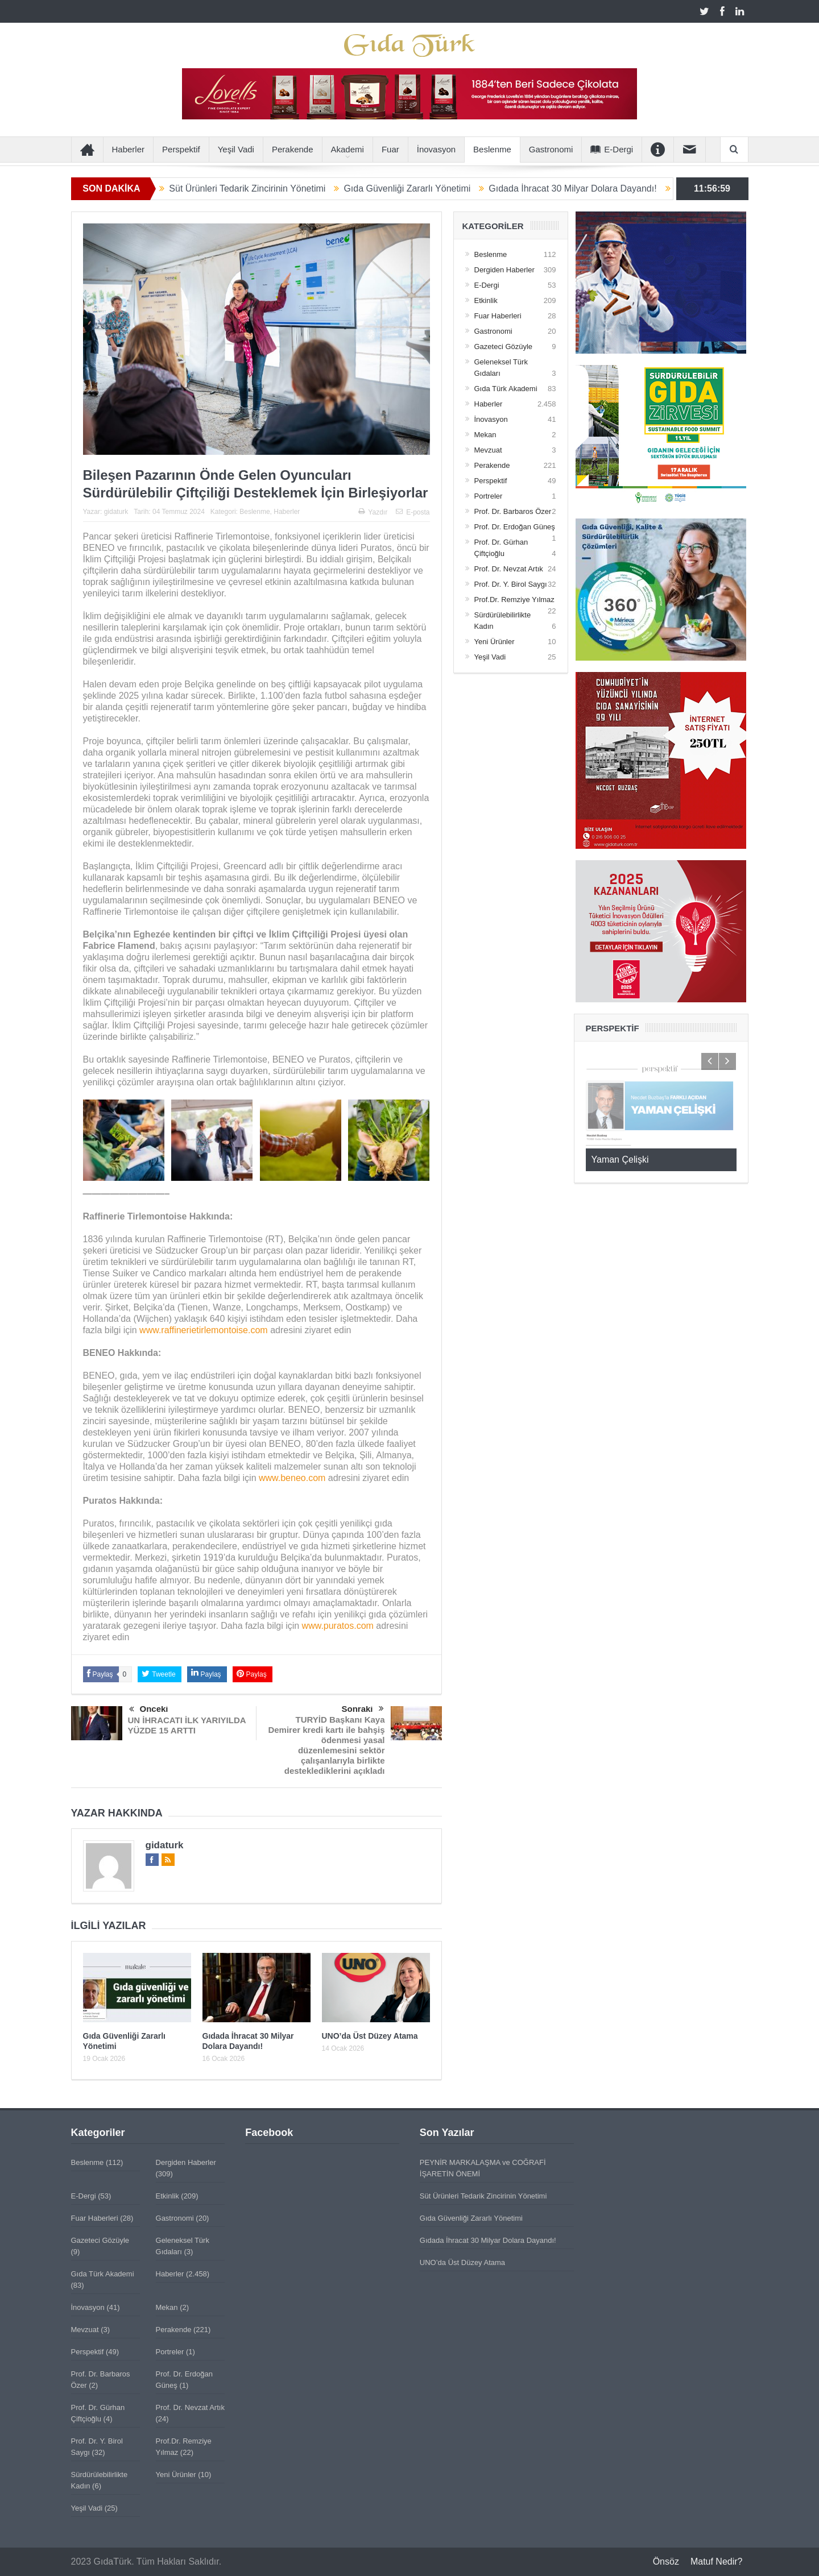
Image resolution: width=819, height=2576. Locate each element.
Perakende (292, 149)
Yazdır (372, 512)
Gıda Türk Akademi (505, 388)
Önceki (148, 1709)
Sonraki (362, 1709)
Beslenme (492, 149)
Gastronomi (551, 149)
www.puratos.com (338, 1626)
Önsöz (666, 2561)
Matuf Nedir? (716, 2561)
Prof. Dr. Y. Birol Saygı (510, 584)
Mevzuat (488, 450)
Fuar (390, 149)
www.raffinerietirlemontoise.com (203, 1330)
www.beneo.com (292, 1478)
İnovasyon (436, 149)
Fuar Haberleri (498, 316)
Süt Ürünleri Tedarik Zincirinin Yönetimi (261, 188)
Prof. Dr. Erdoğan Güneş (514, 526)
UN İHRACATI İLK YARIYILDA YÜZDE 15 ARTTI (187, 1725)
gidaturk (116, 512)
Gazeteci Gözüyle (503, 346)
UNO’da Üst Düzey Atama (370, 2035)
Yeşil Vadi (236, 149)
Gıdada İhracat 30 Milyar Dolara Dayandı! (587, 188)
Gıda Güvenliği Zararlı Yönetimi (421, 188)
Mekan (485, 434)
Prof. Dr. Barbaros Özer (513, 511)
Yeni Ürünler (494, 641)
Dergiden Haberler (504, 270)
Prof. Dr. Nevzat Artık (508, 569)
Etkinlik (486, 300)
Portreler (488, 496)
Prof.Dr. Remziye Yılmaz (514, 599)
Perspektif (181, 149)
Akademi (347, 149)
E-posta (412, 512)
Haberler (128, 149)
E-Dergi (611, 149)
